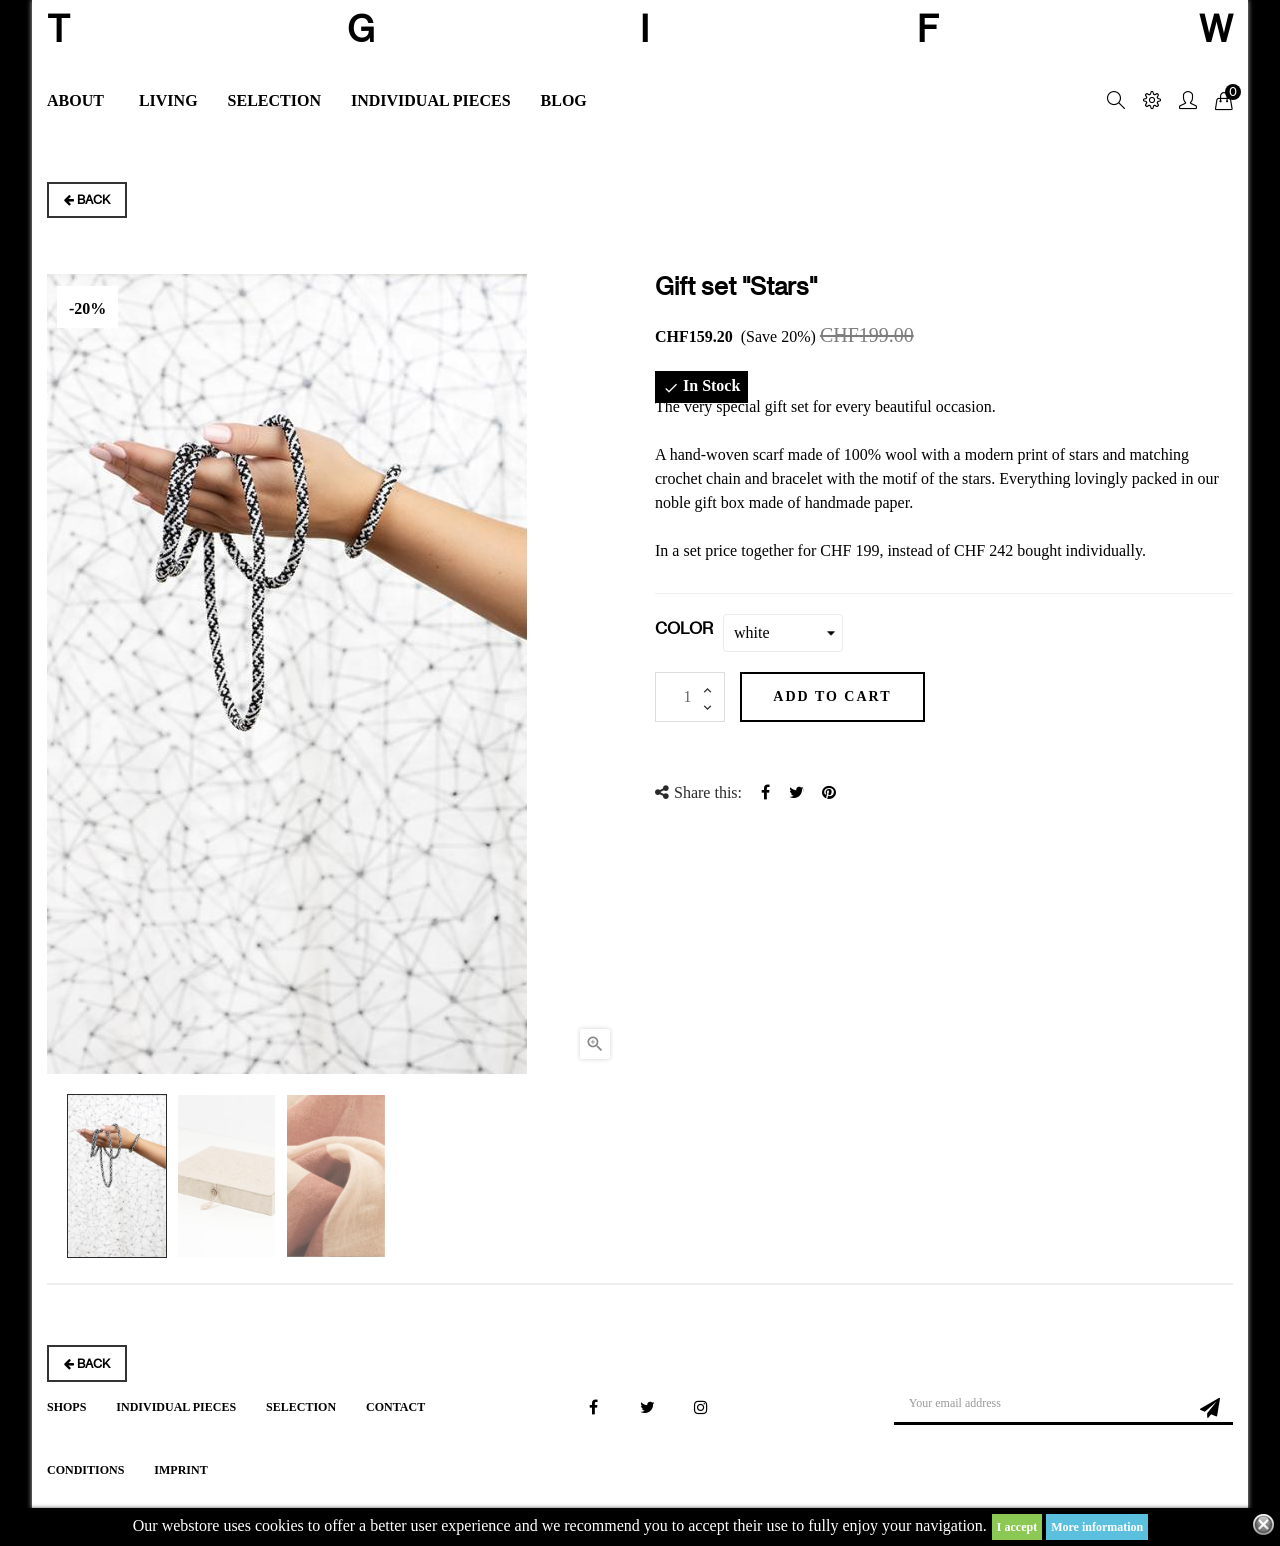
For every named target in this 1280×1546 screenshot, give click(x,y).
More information (1097, 1527)
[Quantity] (690, 697)
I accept (1017, 1527)
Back (87, 199)
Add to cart (841, 696)
